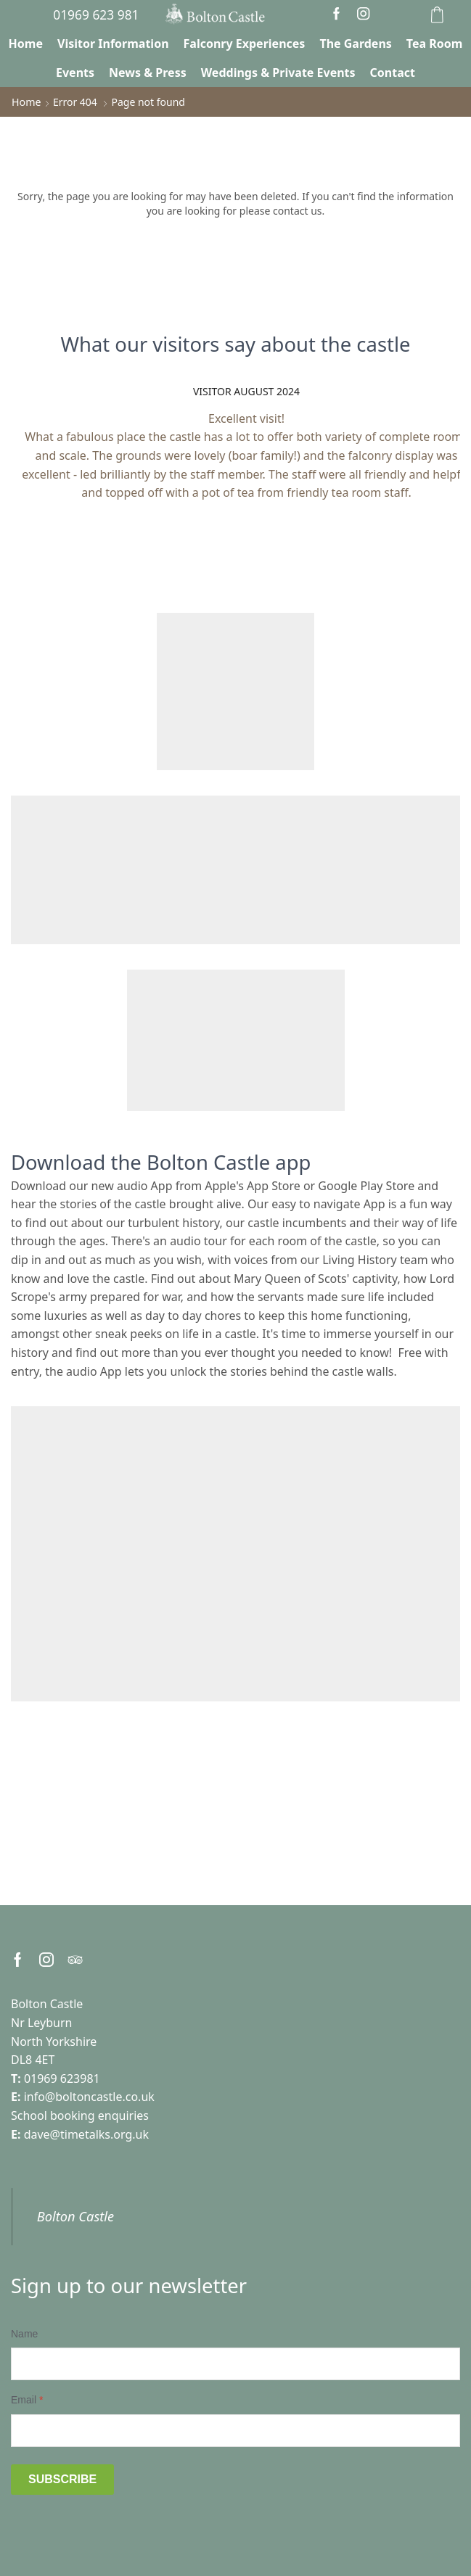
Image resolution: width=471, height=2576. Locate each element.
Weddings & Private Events (278, 72)
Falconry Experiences (245, 43)
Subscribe (62, 2478)
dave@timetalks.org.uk (86, 2134)
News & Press (148, 72)
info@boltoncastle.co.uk (89, 2097)
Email (27, 2400)
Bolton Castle (75, 2215)
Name (24, 2333)
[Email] (235, 2430)
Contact (392, 72)
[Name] (235, 2364)
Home (26, 43)
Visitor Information (113, 43)
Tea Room (434, 43)
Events (75, 72)
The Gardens (355, 43)
